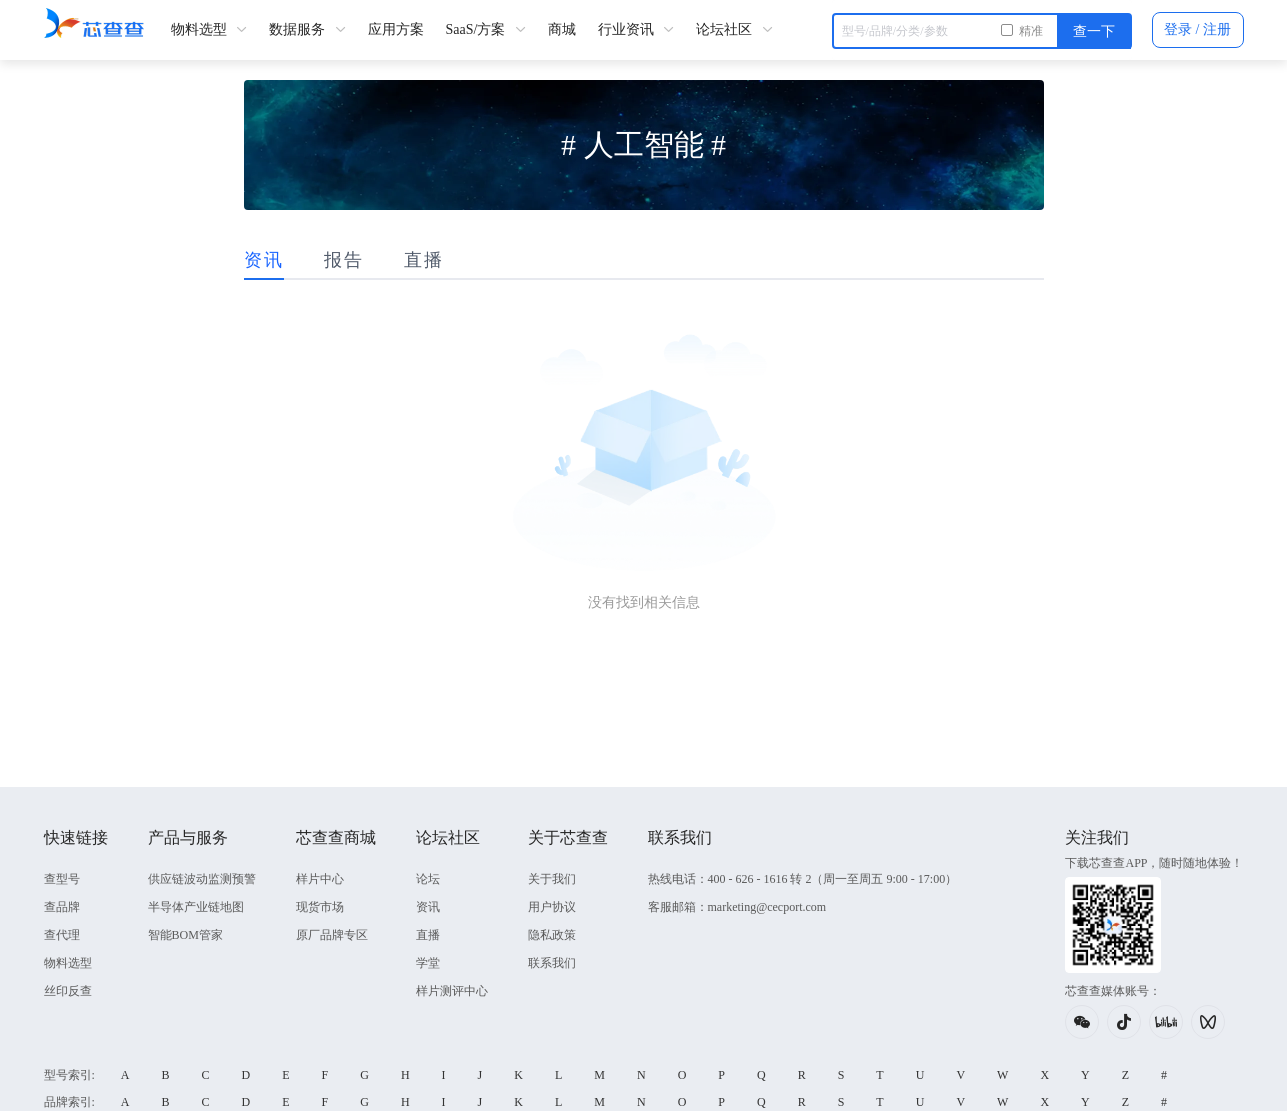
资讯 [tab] (264, 260)
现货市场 (320, 907)
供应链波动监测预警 (202, 879)
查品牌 (62, 907)
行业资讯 (636, 29)
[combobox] (982, 30)
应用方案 (396, 29)
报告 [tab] (344, 260)
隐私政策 (552, 935)
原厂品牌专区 (332, 935)
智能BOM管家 (185, 935)
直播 (428, 935)
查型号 (62, 879)
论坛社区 (734, 29)
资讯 (428, 907)
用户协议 (552, 907)
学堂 (428, 963)
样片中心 (320, 879)
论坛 (428, 879)
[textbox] (982, 31)
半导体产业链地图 (196, 907)
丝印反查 (68, 991)
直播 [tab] (424, 260)
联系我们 (552, 963)
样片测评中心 (452, 991)
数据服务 (307, 29)
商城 (562, 29)
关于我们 (552, 879)
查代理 (62, 935)
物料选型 (209, 29)
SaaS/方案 (486, 29)
